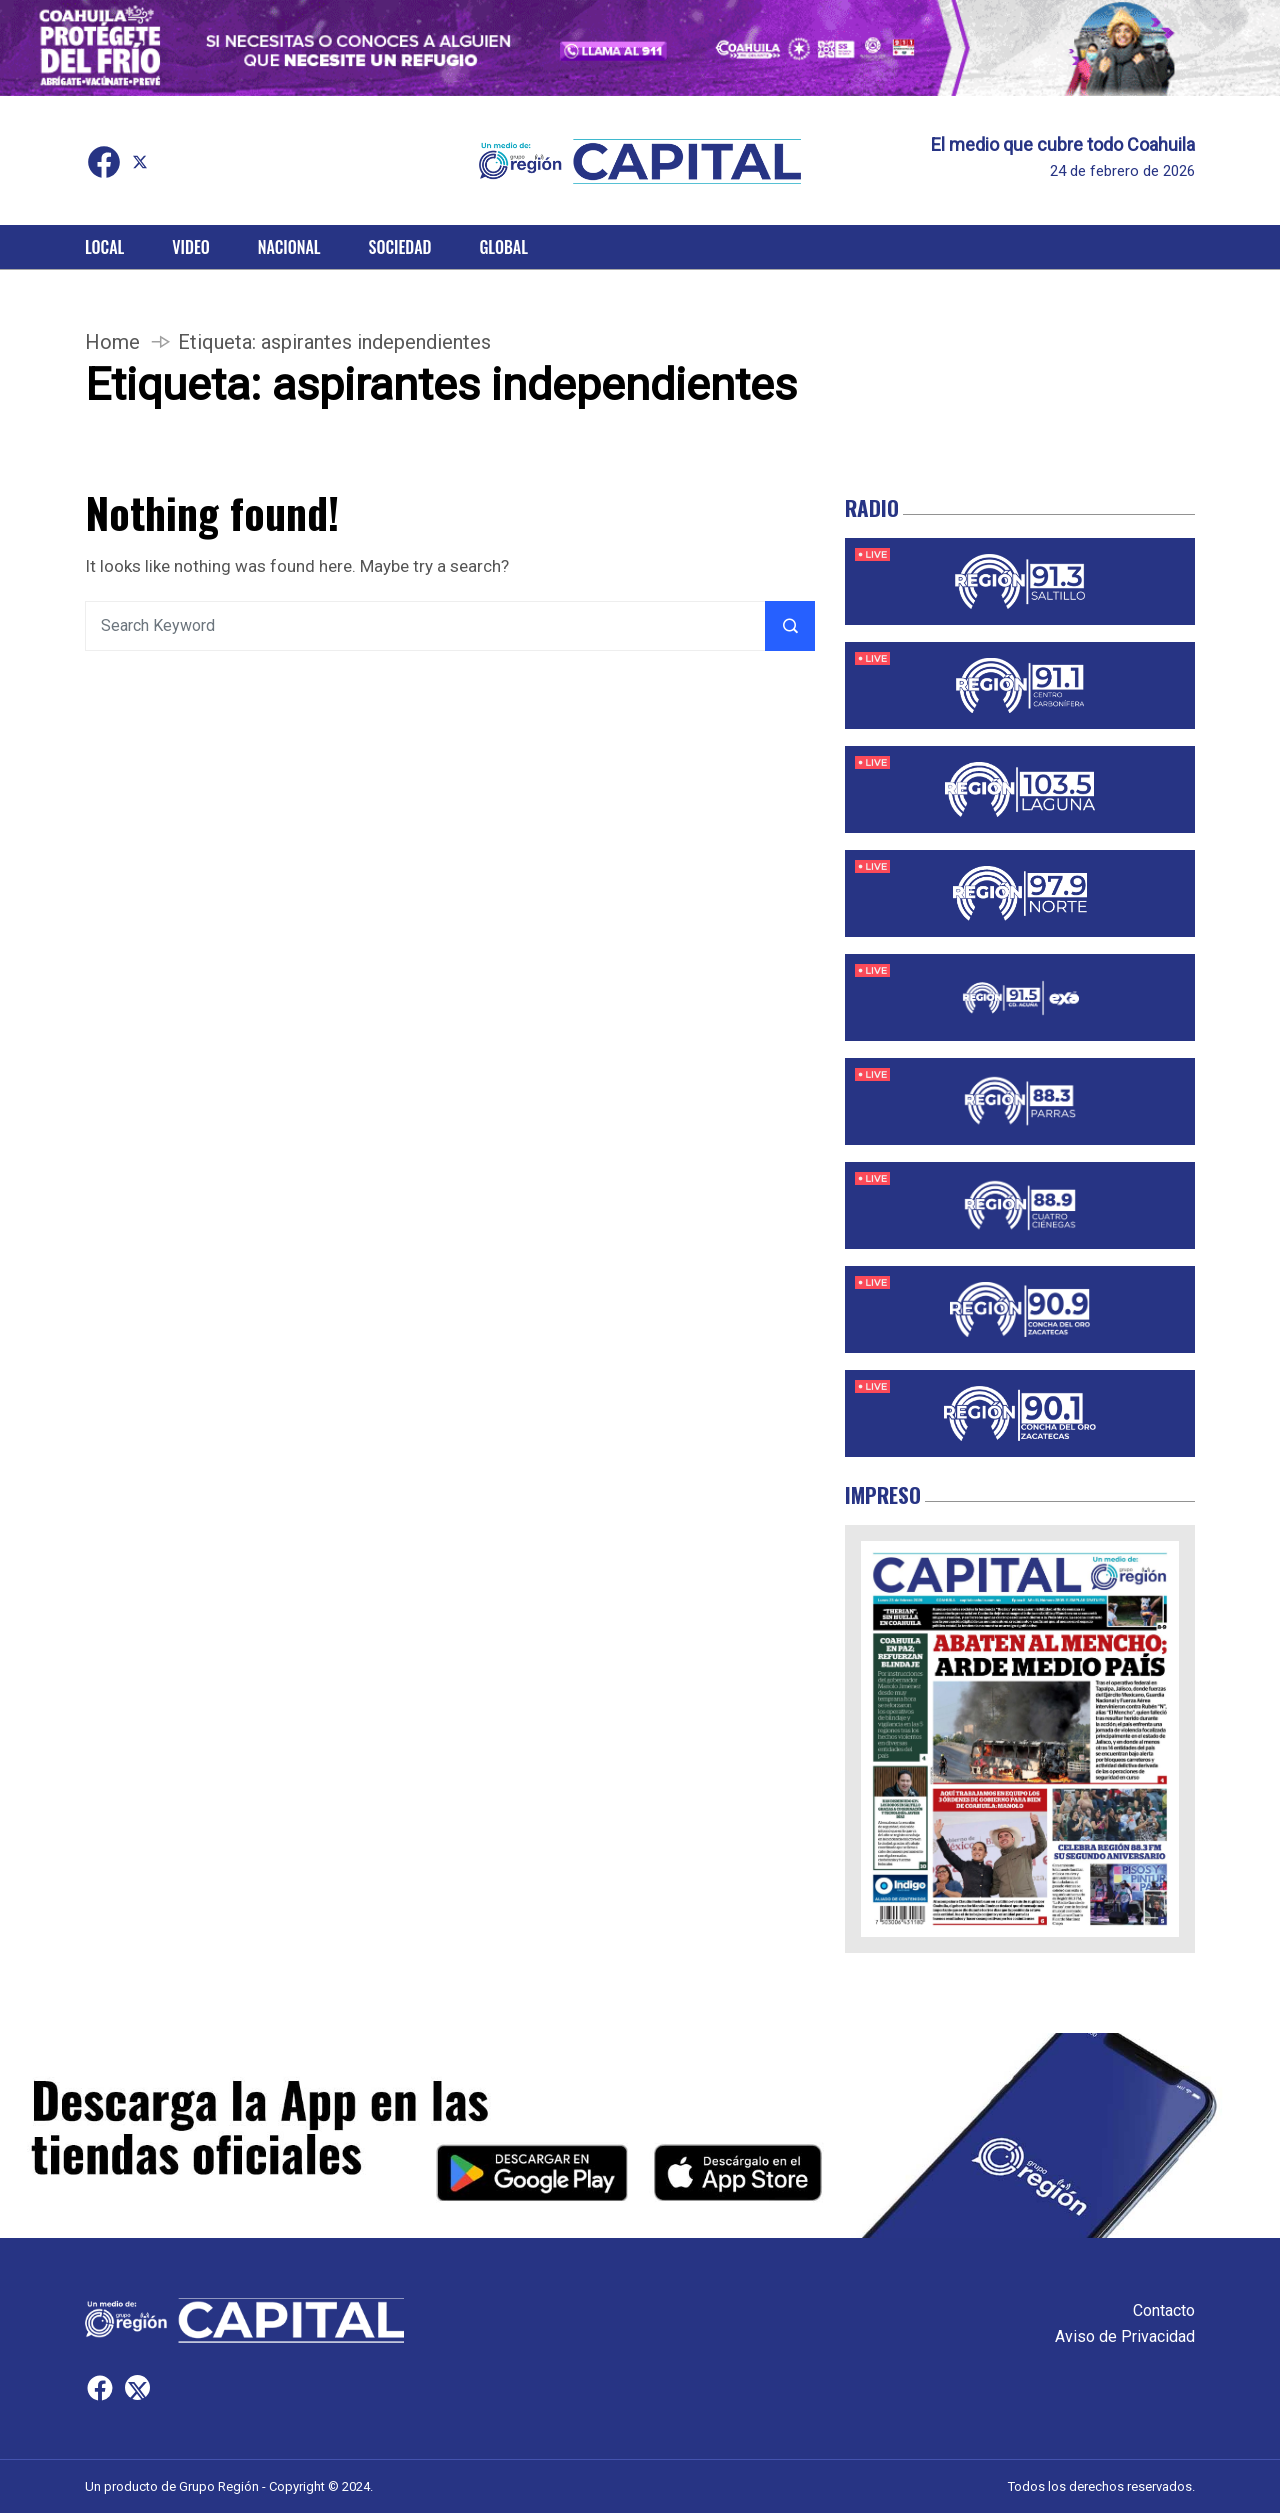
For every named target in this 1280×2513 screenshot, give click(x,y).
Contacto (1164, 2310)
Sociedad (400, 247)
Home (112, 342)
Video (190, 247)
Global (503, 247)
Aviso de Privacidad (1125, 2336)
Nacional (289, 247)
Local (104, 247)
